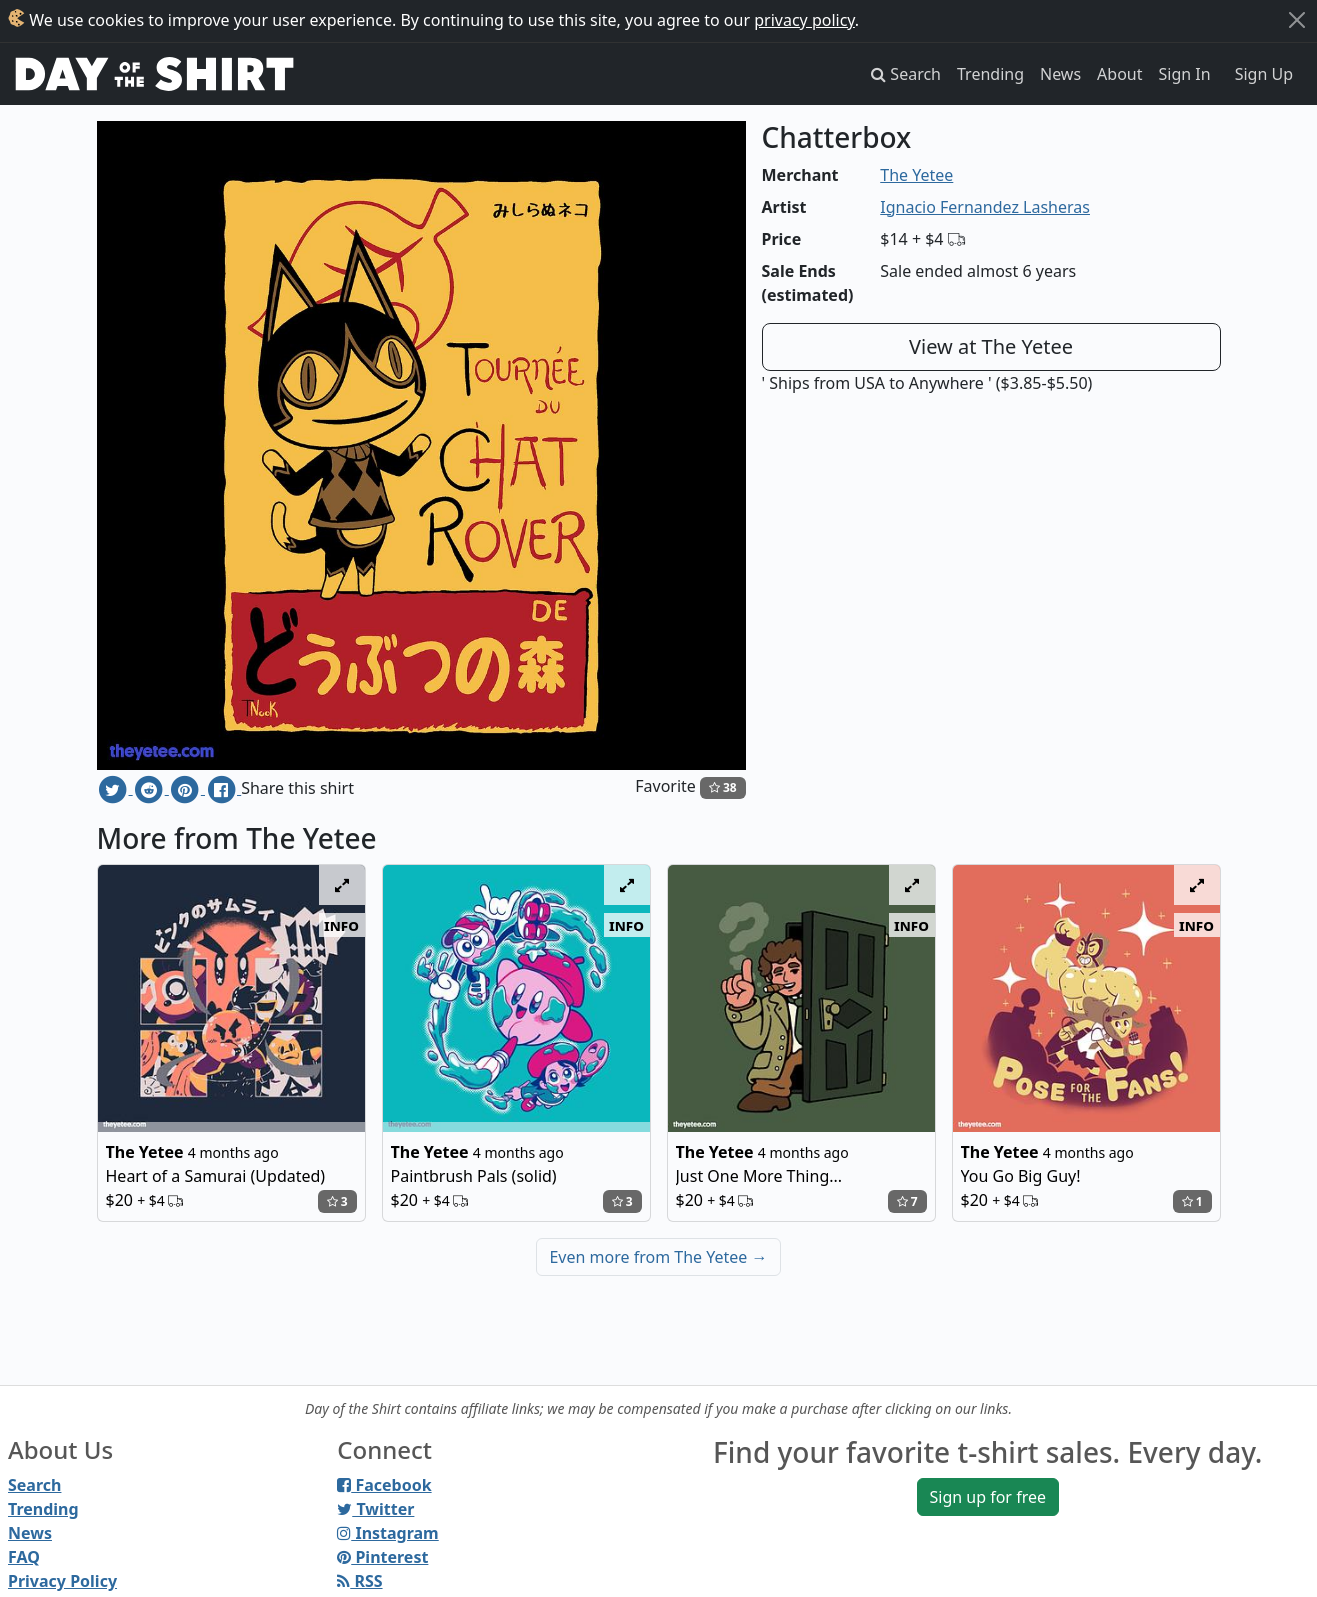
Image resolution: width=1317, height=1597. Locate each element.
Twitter (375, 1509)
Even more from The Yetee (658, 1257)
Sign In (1185, 74)
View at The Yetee (991, 346)
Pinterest (382, 1557)
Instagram (387, 1533)
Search (34, 1485)
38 (723, 787)
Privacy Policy (62, 1581)
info (341, 925)
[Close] (1297, 20)
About (1119, 74)
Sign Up (1264, 74)
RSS (359, 1581)
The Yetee (916, 175)
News (1060, 74)
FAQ (24, 1557)
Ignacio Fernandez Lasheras (985, 207)
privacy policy (804, 20)
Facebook (384, 1485)
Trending (990, 74)
